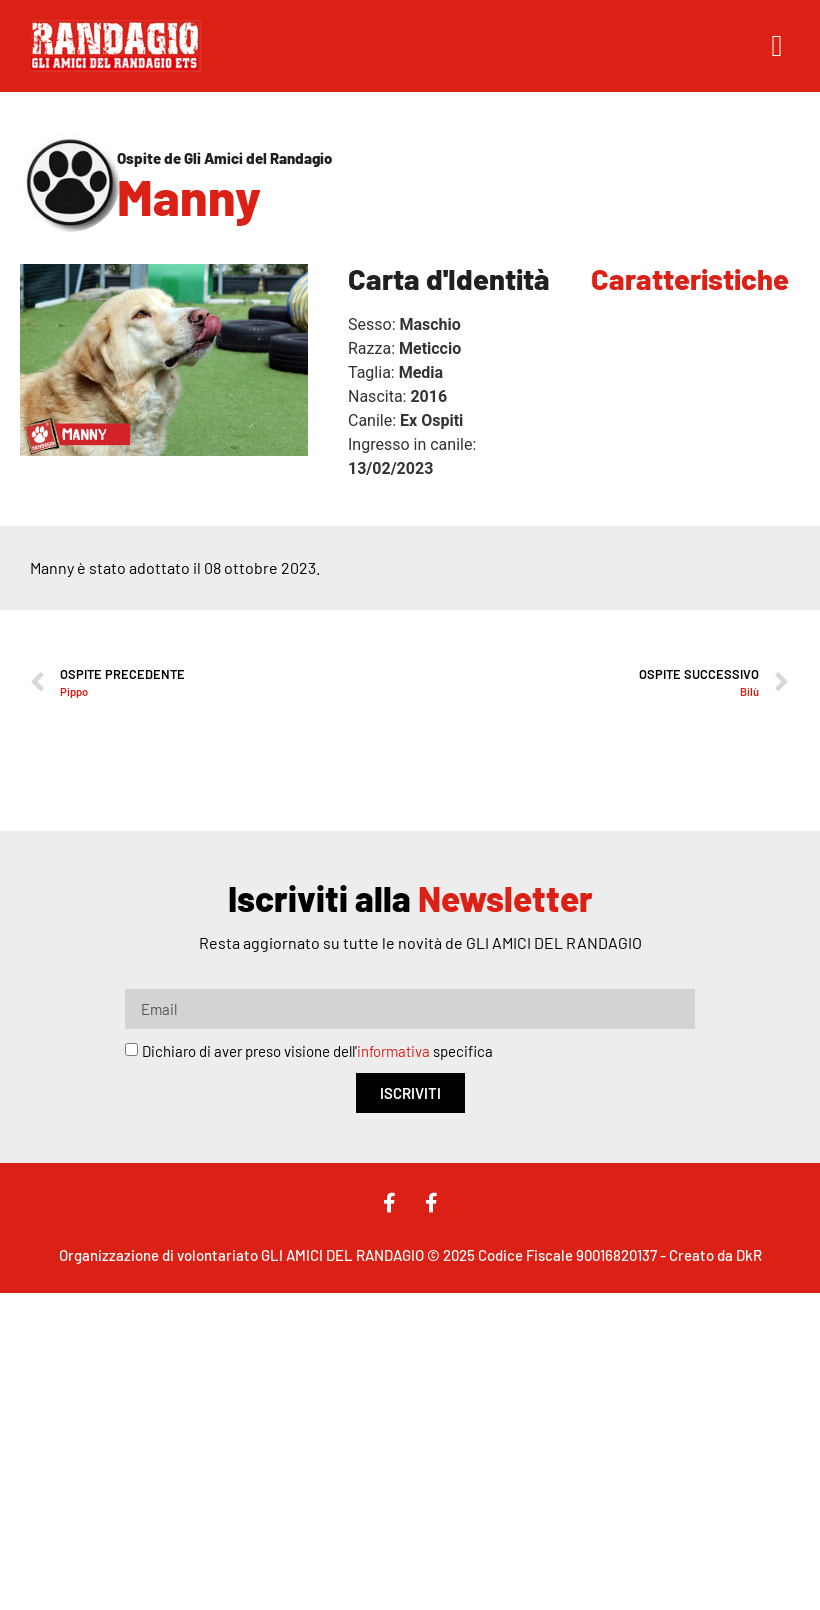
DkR (749, 1255)
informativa (393, 1052)
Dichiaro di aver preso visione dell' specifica (317, 1052)
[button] (777, 46)
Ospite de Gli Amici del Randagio (224, 158)
